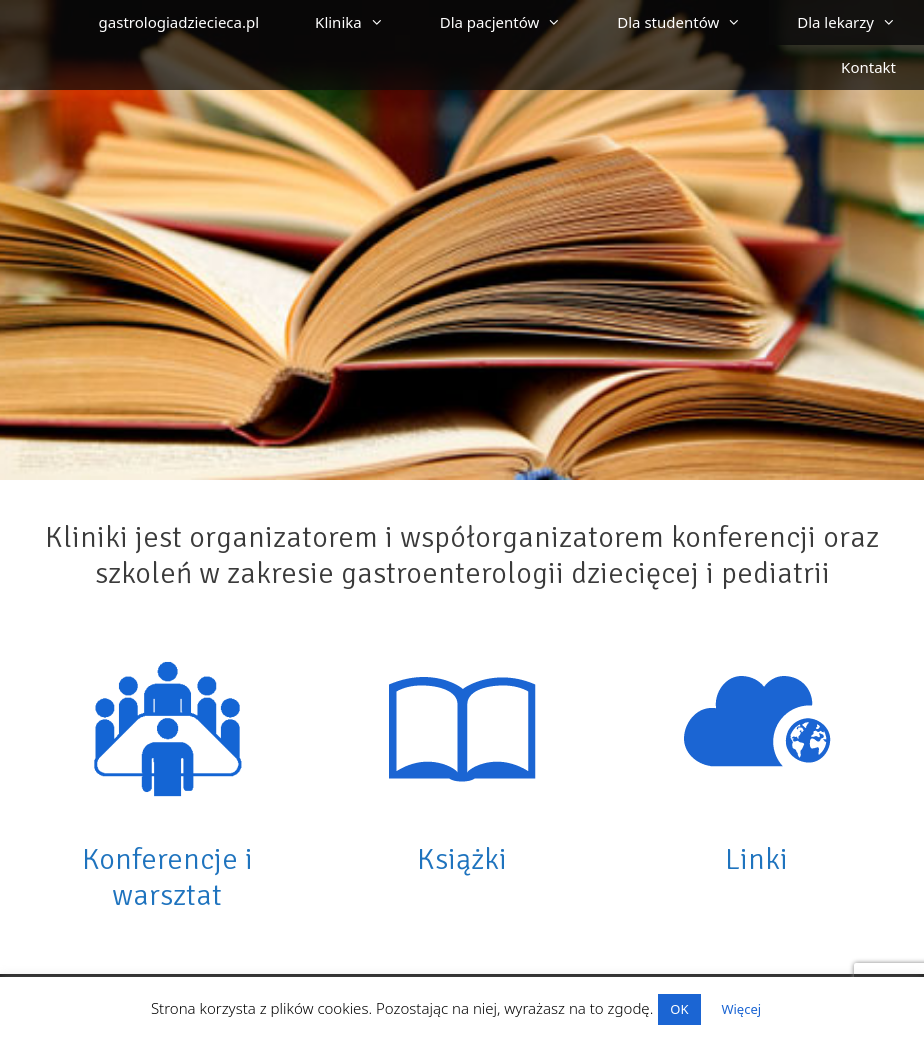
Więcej (741, 1009)
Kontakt (868, 67)
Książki (462, 859)
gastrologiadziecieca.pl (179, 22)
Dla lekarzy (860, 22)
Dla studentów (693, 22)
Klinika (363, 22)
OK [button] (679, 1009)
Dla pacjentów (515, 22)
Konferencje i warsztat (167, 877)
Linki (756, 859)
